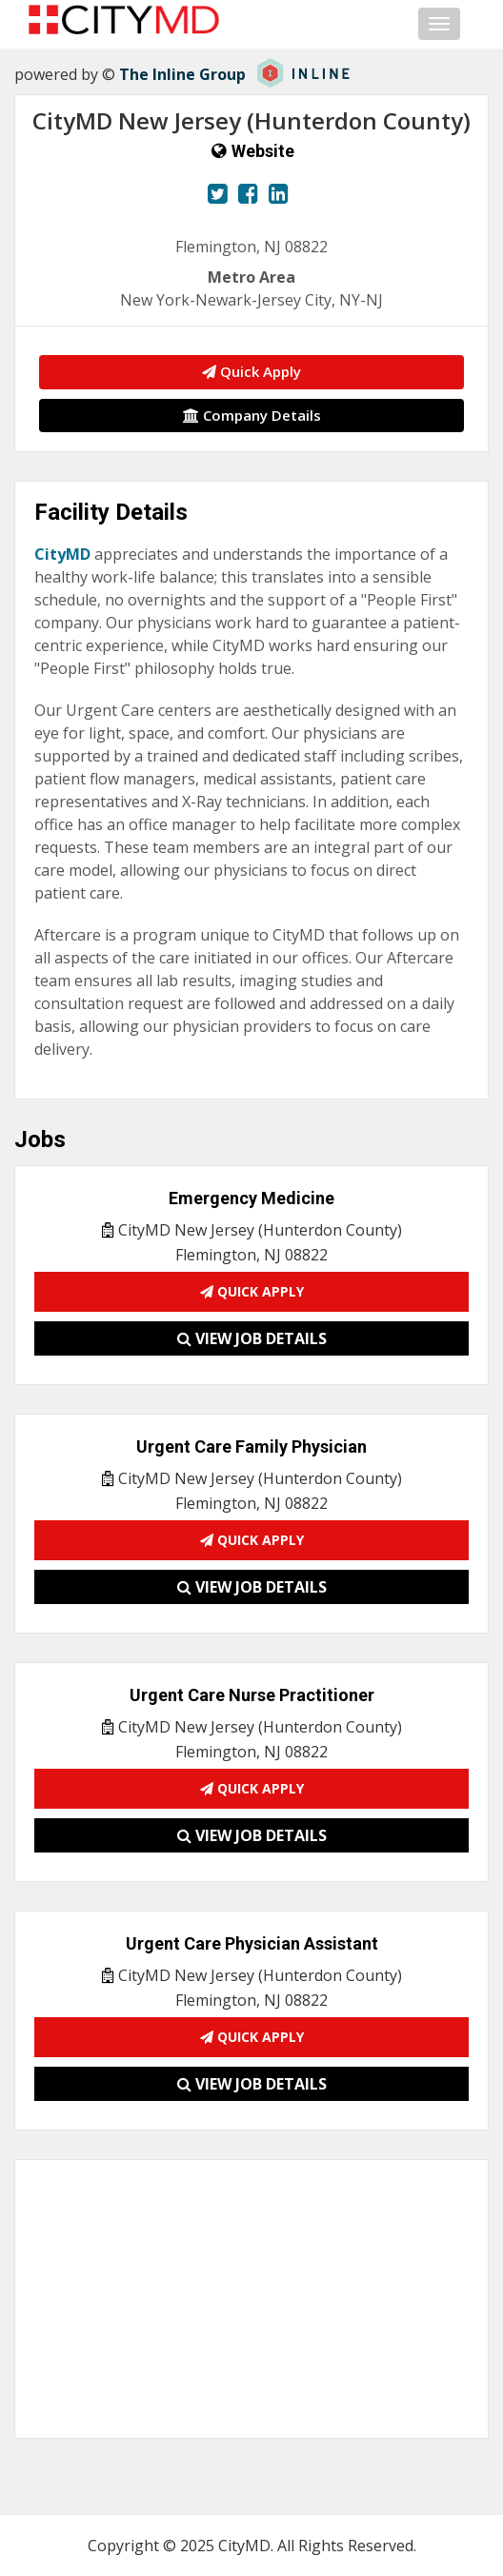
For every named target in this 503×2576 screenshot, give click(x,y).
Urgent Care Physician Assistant (252, 1943)
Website (262, 151)
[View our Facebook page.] (248, 193)
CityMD (62, 554)
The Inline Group (182, 74)
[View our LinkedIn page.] (279, 193)
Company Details (252, 415)
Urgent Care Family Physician (251, 1446)
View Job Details (252, 1338)
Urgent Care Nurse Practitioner (252, 1695)
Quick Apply (251, 371)
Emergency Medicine (251, 1198)
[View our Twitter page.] (218, 193)
